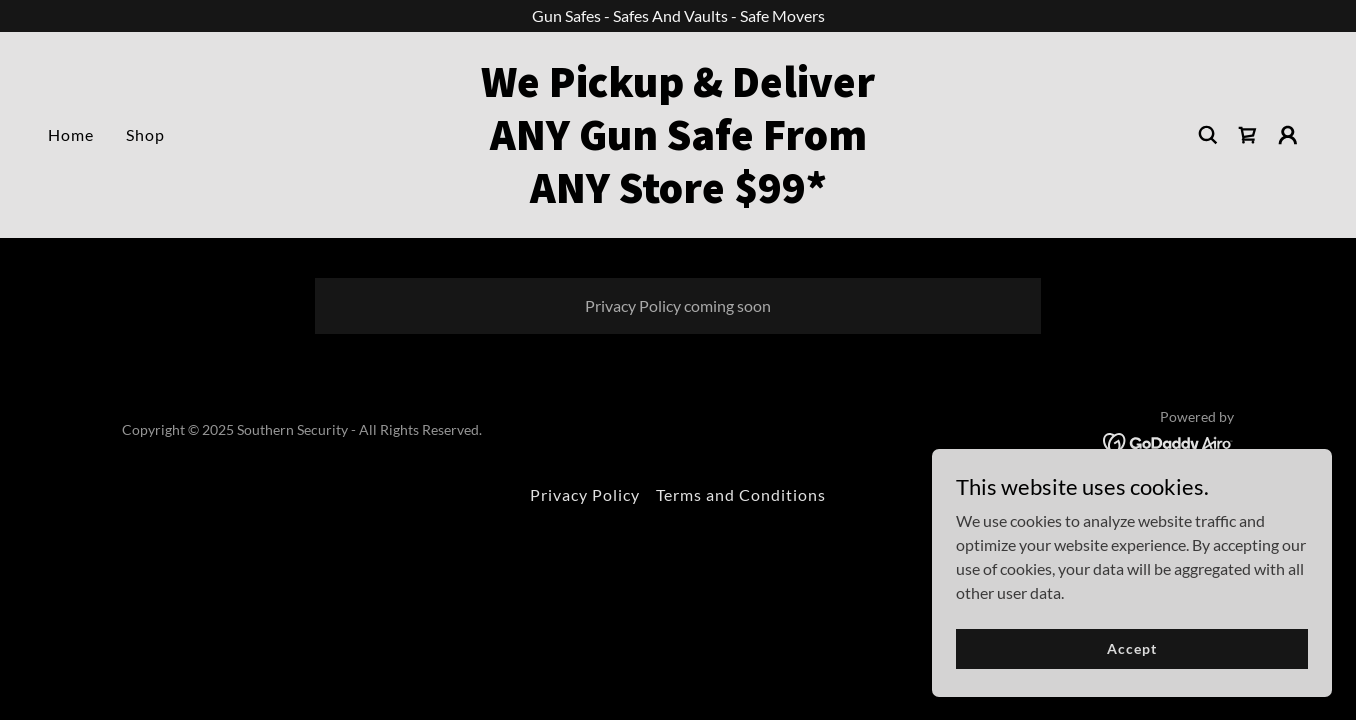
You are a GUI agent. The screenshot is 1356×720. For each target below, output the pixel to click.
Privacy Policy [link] (585, 494)
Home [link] (71, 134)
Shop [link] (145, 134)
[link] (678, 196)
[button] (1288, 135)
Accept (1131, 648)
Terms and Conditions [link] (741, 494)
